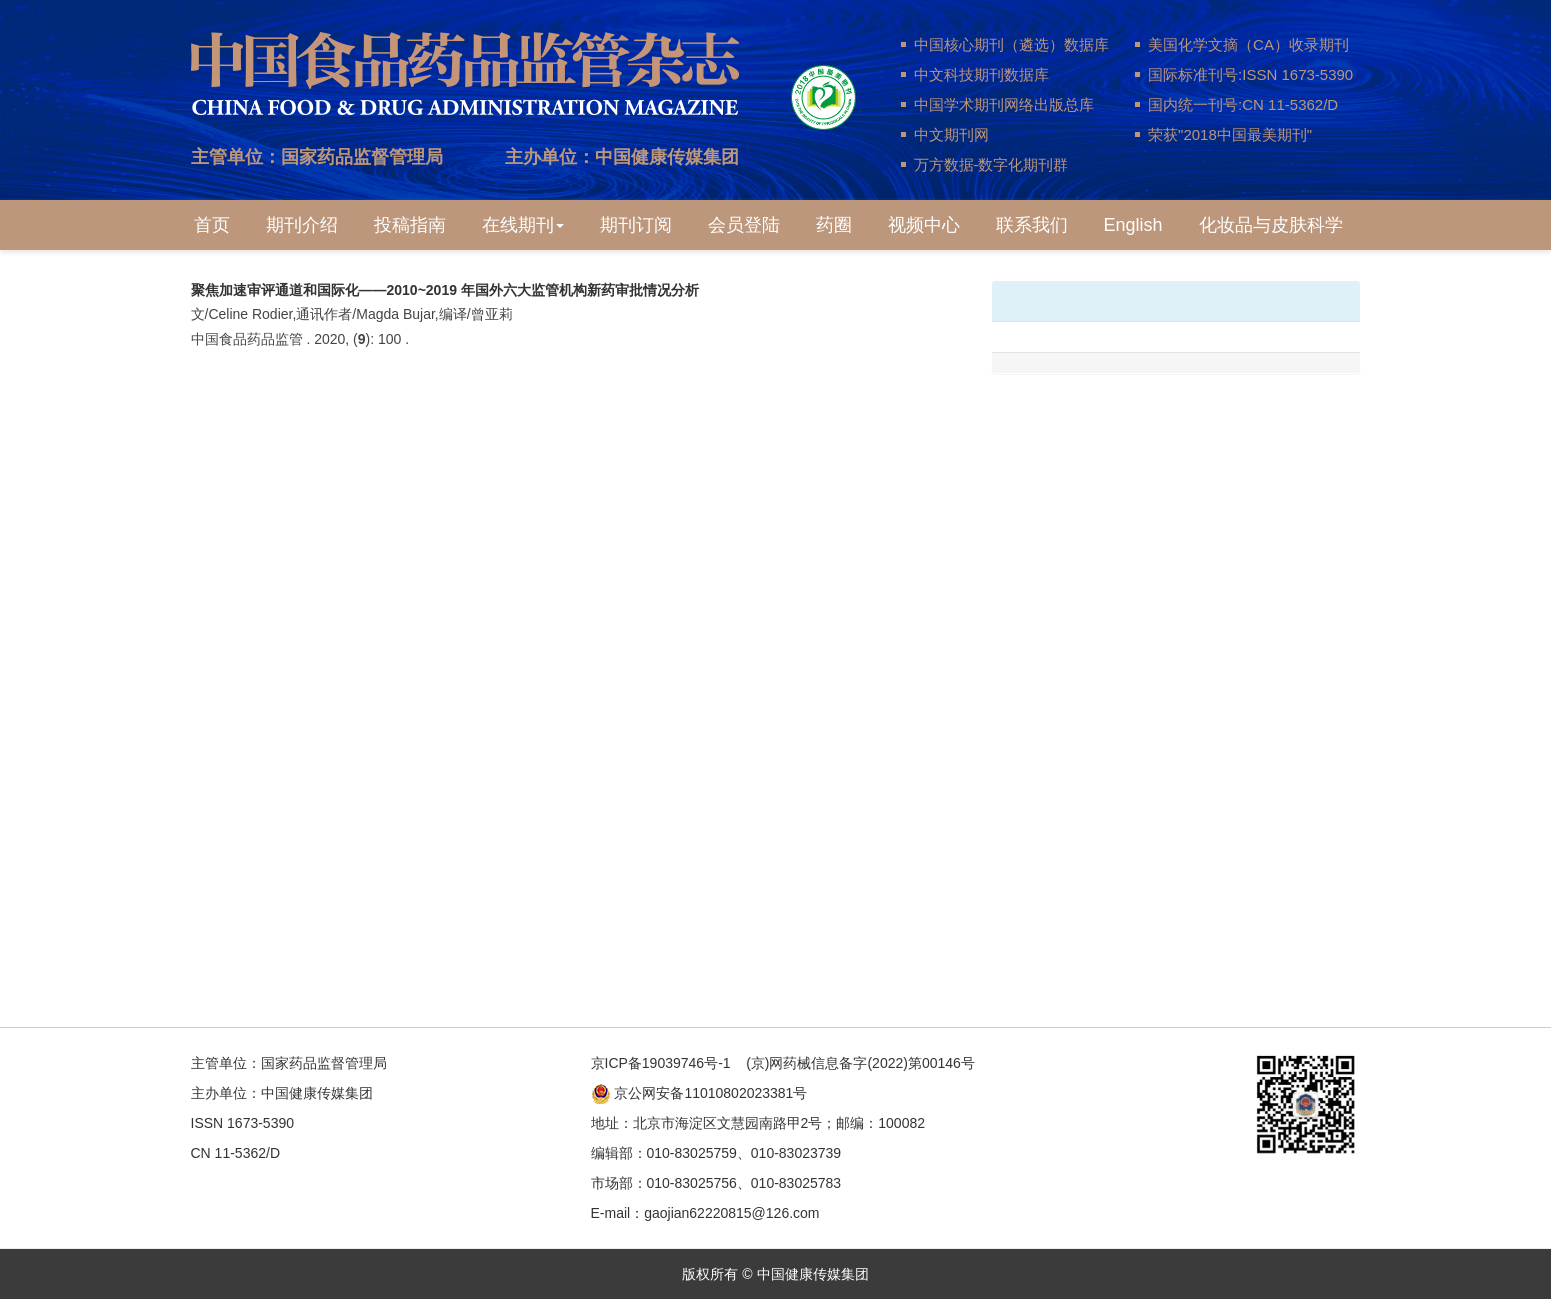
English (1133, 225)
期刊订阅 (636, 225)
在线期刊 (523, 225)
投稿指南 (410, 225)
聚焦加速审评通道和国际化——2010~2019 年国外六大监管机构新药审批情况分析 (445, 290)
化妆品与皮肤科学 (1271, 225)
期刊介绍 (302, 225)
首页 (212, 225)
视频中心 (924, 225)
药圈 (834, 225)
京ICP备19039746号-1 (661, 1063)
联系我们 (1032, 225)
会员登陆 (744, 225)
